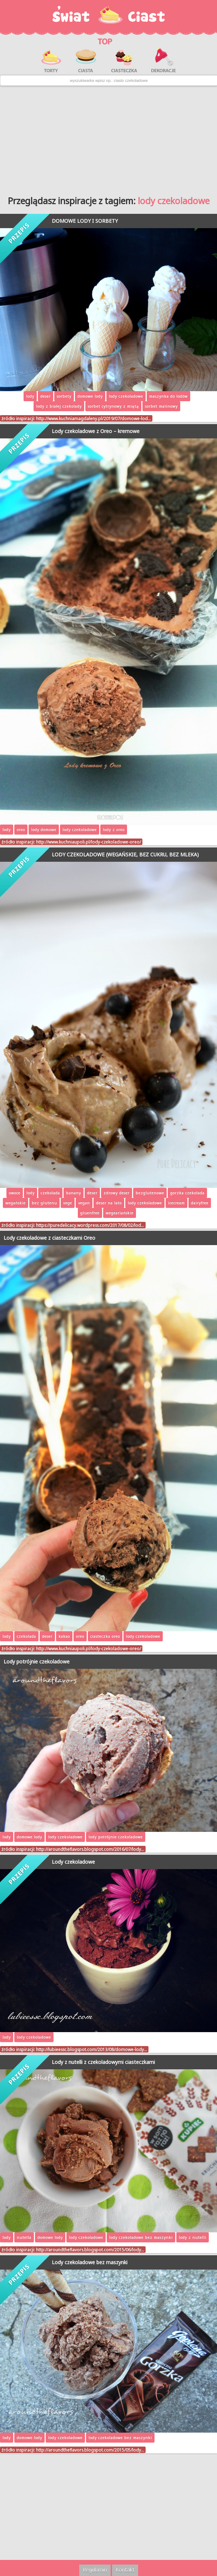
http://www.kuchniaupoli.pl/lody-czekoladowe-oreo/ (88, 842)
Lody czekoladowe (73, 1861)
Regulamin (95, 2569)
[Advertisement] (108, 138)
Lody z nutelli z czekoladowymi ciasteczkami (103, 2062)
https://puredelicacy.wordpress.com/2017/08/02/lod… (90, 1225)
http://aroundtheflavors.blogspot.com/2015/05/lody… (90, 2450)
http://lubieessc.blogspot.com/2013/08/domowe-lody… (91, 2049)
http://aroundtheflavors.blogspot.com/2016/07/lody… (90, 1849)
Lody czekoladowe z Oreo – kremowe (96, 431)
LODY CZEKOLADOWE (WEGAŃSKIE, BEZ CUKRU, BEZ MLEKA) (125, 854)
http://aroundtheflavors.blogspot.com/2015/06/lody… (90, 2249)
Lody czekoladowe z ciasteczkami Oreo (49, 1237)
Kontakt (125, 2569)
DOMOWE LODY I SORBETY (85, 220)
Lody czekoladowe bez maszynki (89, 2262)
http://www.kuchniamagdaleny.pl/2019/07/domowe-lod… (93, 418)
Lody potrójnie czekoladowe (37, 1661)
